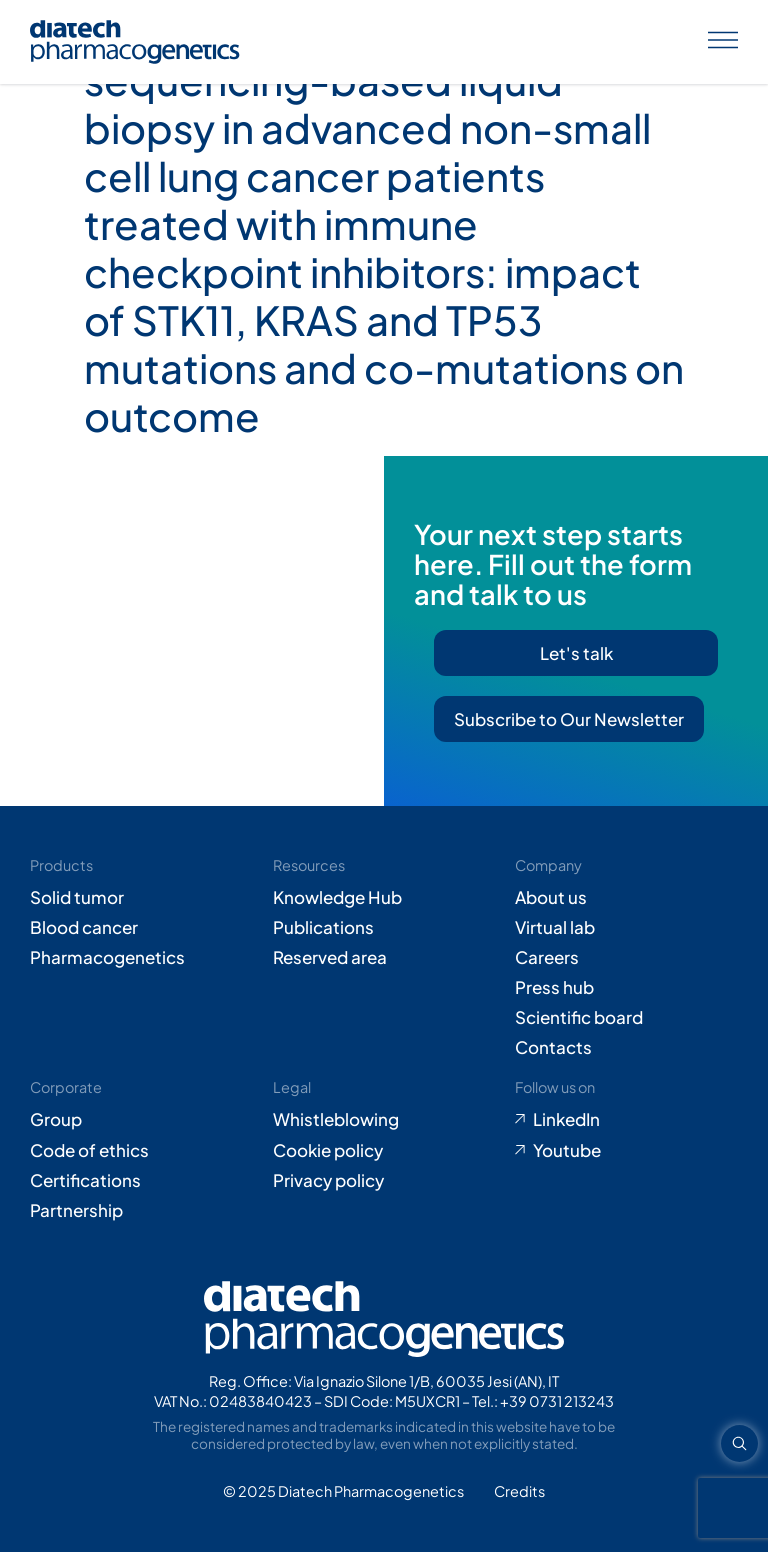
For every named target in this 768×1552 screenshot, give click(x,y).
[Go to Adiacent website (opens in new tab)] (519, 1492)
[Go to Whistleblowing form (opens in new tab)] (384, 1119)
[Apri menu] (723, 42)
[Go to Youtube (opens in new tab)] (626, 1150)
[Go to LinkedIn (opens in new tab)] (626, 1119)
